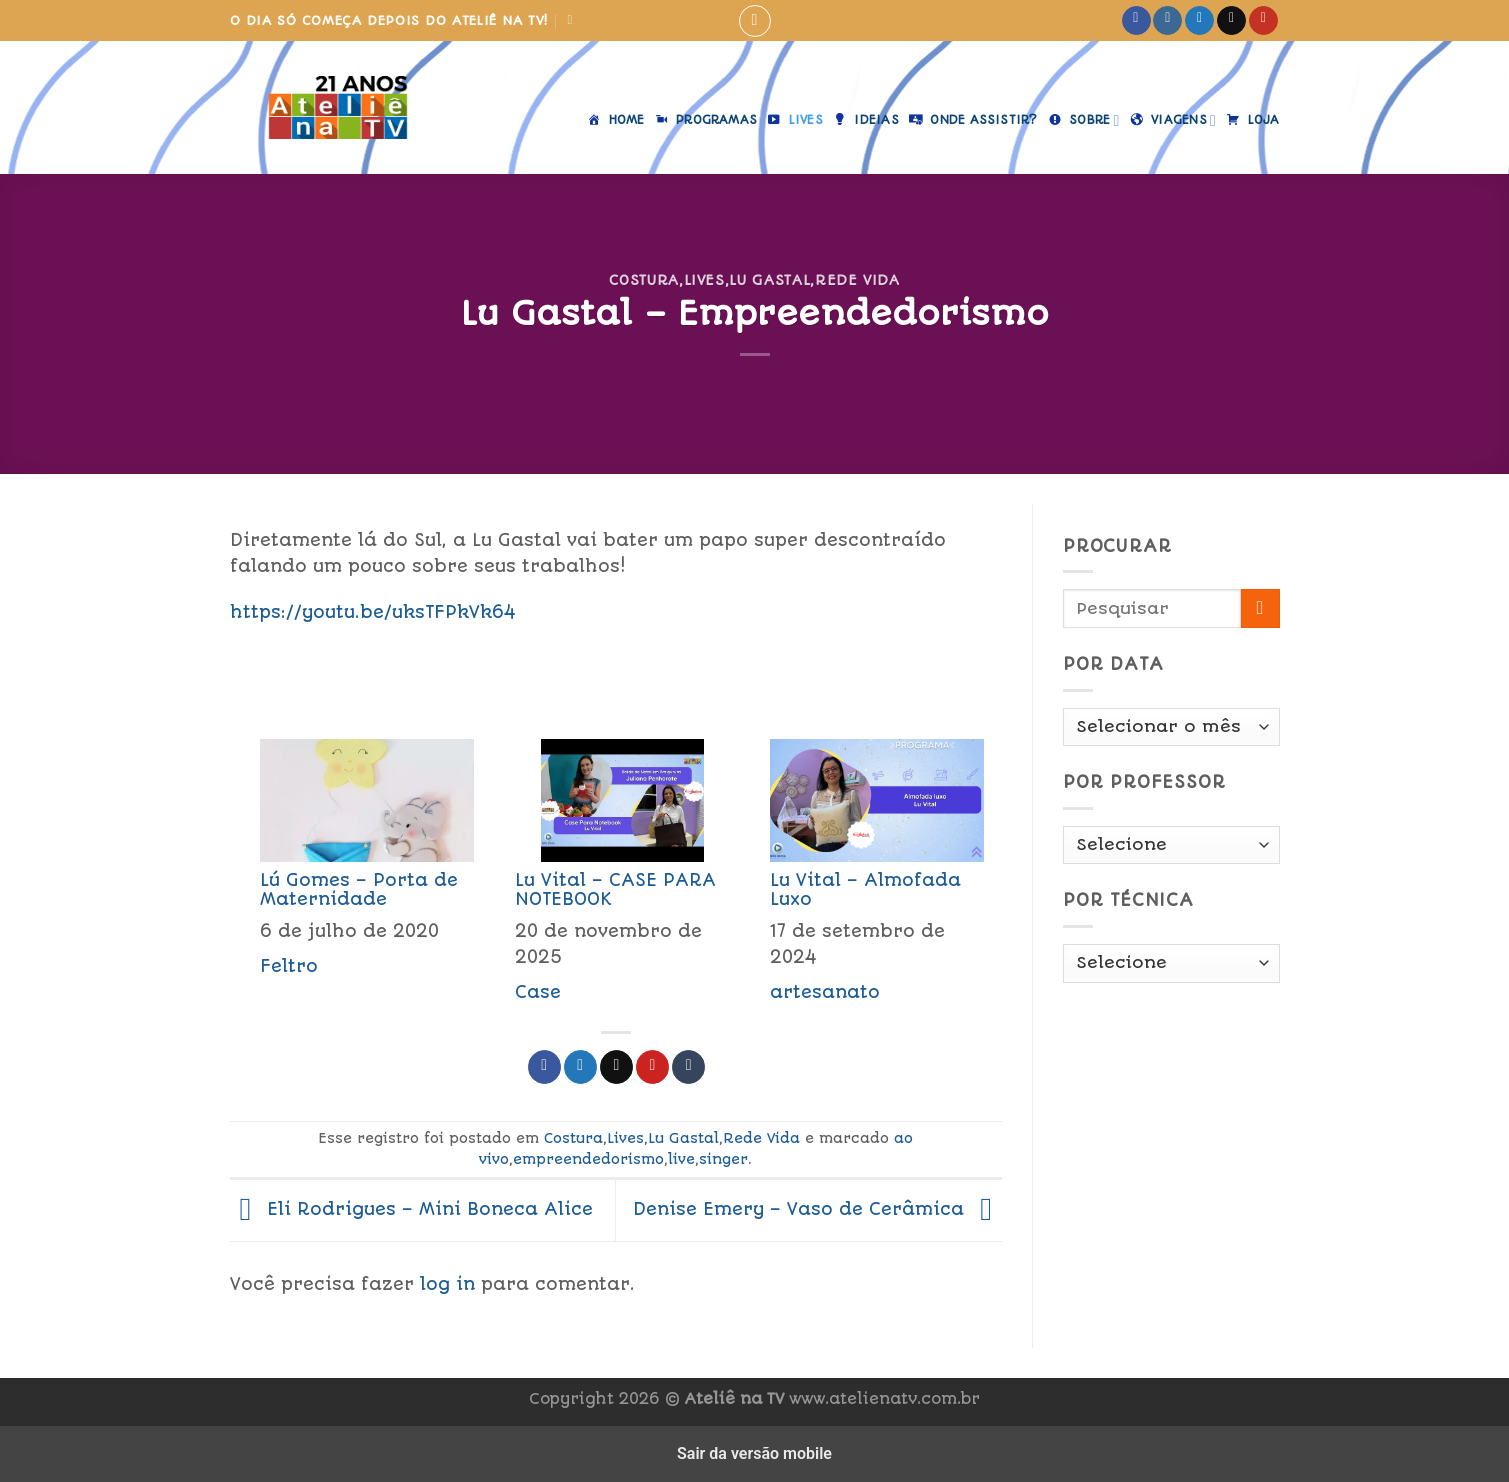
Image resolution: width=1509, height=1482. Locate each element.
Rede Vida (857, 280)
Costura (644, 280)
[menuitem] (357, 877)
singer (723, 1159)
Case (538, 992)
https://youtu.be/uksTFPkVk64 (373, 612)
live (681, 1159)
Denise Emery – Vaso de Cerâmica (817, 1209)
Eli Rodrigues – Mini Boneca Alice (412, 1209)
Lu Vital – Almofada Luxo (865, 889)
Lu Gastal (769, 280)
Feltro (289, 966)
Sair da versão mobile (754, 1453)
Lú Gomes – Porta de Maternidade (359, 889)
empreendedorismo (588, 1159)
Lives (704, 280)
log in (447, 1284)
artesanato (825, 992)
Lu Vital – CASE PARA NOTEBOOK (615, 889)
